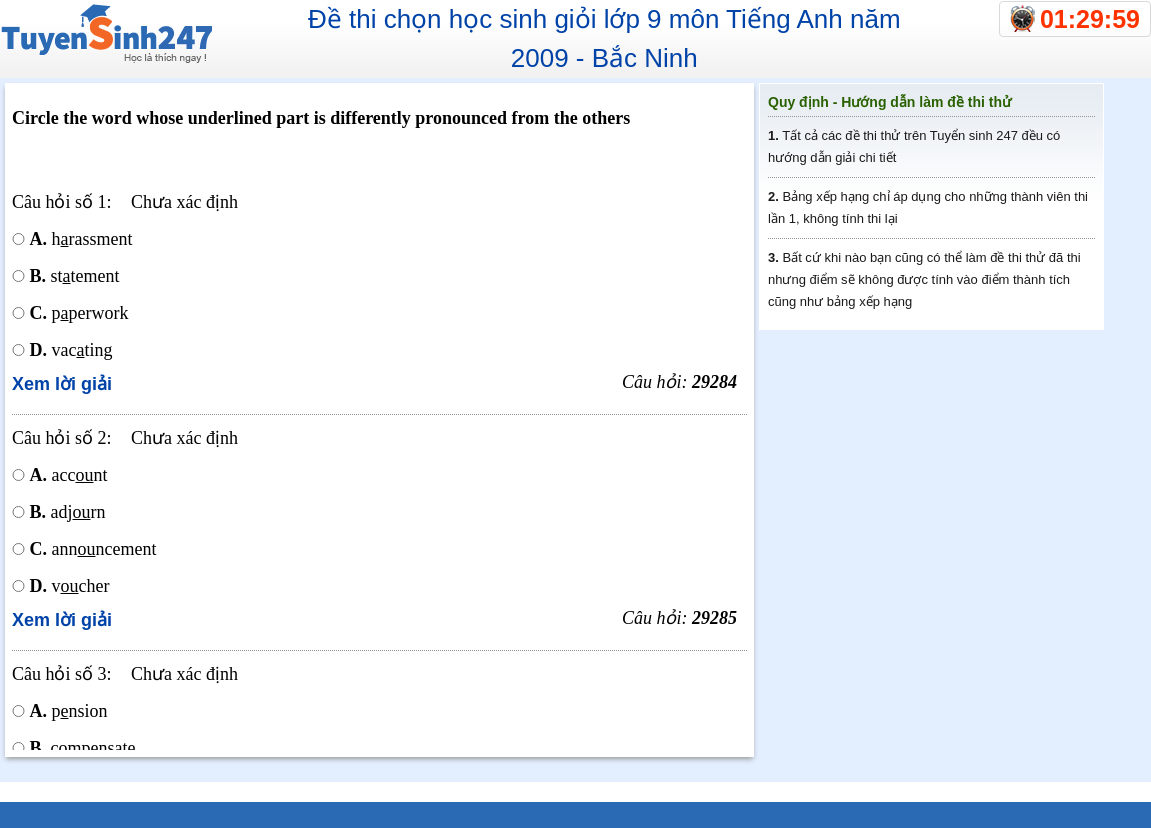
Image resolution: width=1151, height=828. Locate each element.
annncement (93, 549)
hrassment (81, 239)
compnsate (83, 748)
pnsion (69, 711)
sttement (75, 276)
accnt (69, 475)
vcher (70, 586)
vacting (71, 350)
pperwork (79, 313)
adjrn (68, 512)
